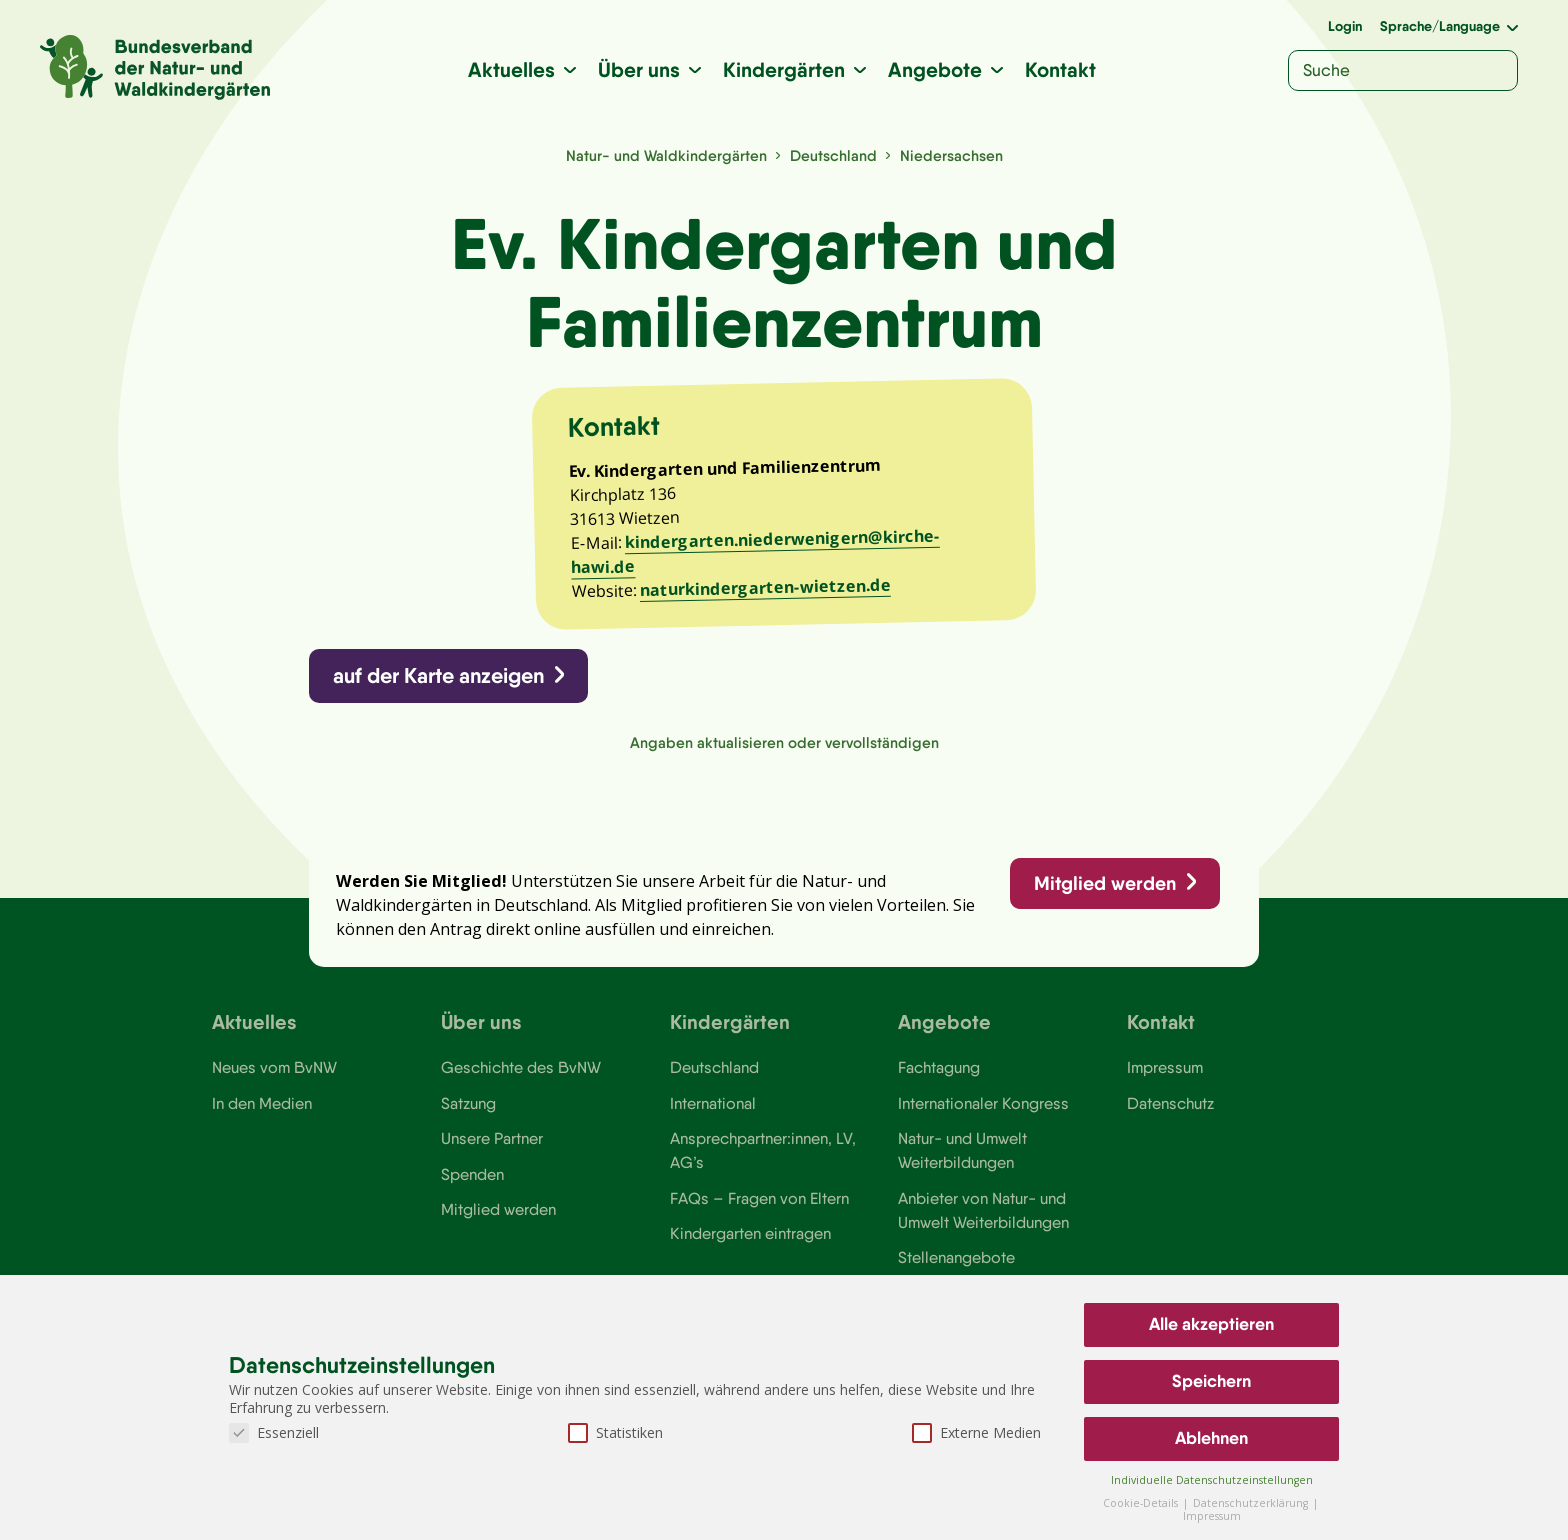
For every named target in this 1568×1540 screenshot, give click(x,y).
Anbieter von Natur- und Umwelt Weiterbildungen (983, 1216)
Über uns (640, 69)
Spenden (472, 1180)
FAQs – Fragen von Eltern (759, 1204)
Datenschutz (1170, 1109)
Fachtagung (939, 1073)
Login (1345, 26)
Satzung (468, 1109)
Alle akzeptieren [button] (1211, 1324)
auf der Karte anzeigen (439, 678)
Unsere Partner (491, 1144)
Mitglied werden (1104, 887)
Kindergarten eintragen (750, 1240)
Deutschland (833, 155)
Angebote (936, 69)
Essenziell (274, 1432)
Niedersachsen (951, 155)
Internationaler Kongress (983, 1109)
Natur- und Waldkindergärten (666, 155)
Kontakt (1061, 69)
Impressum (1165, 1073)
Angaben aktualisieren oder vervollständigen (784, 745)
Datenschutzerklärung (1252, 1503)
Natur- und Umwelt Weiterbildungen (962, 1156)
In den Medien (262, 1109)
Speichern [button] (1211, 1381)
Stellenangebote (956, 1264)
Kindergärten (785, 69)
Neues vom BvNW (274, 1073)
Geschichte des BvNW (521, 1073)
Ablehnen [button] (1211, 1438)
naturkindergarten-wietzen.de (766, 589)
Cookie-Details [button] (1142, 1503)
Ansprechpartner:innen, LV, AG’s (763, 1156)
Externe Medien (976, 1432)
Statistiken (615, 1432)
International (713, 1109)
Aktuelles (512, 69)
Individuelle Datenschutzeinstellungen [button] (1212, 1480)
